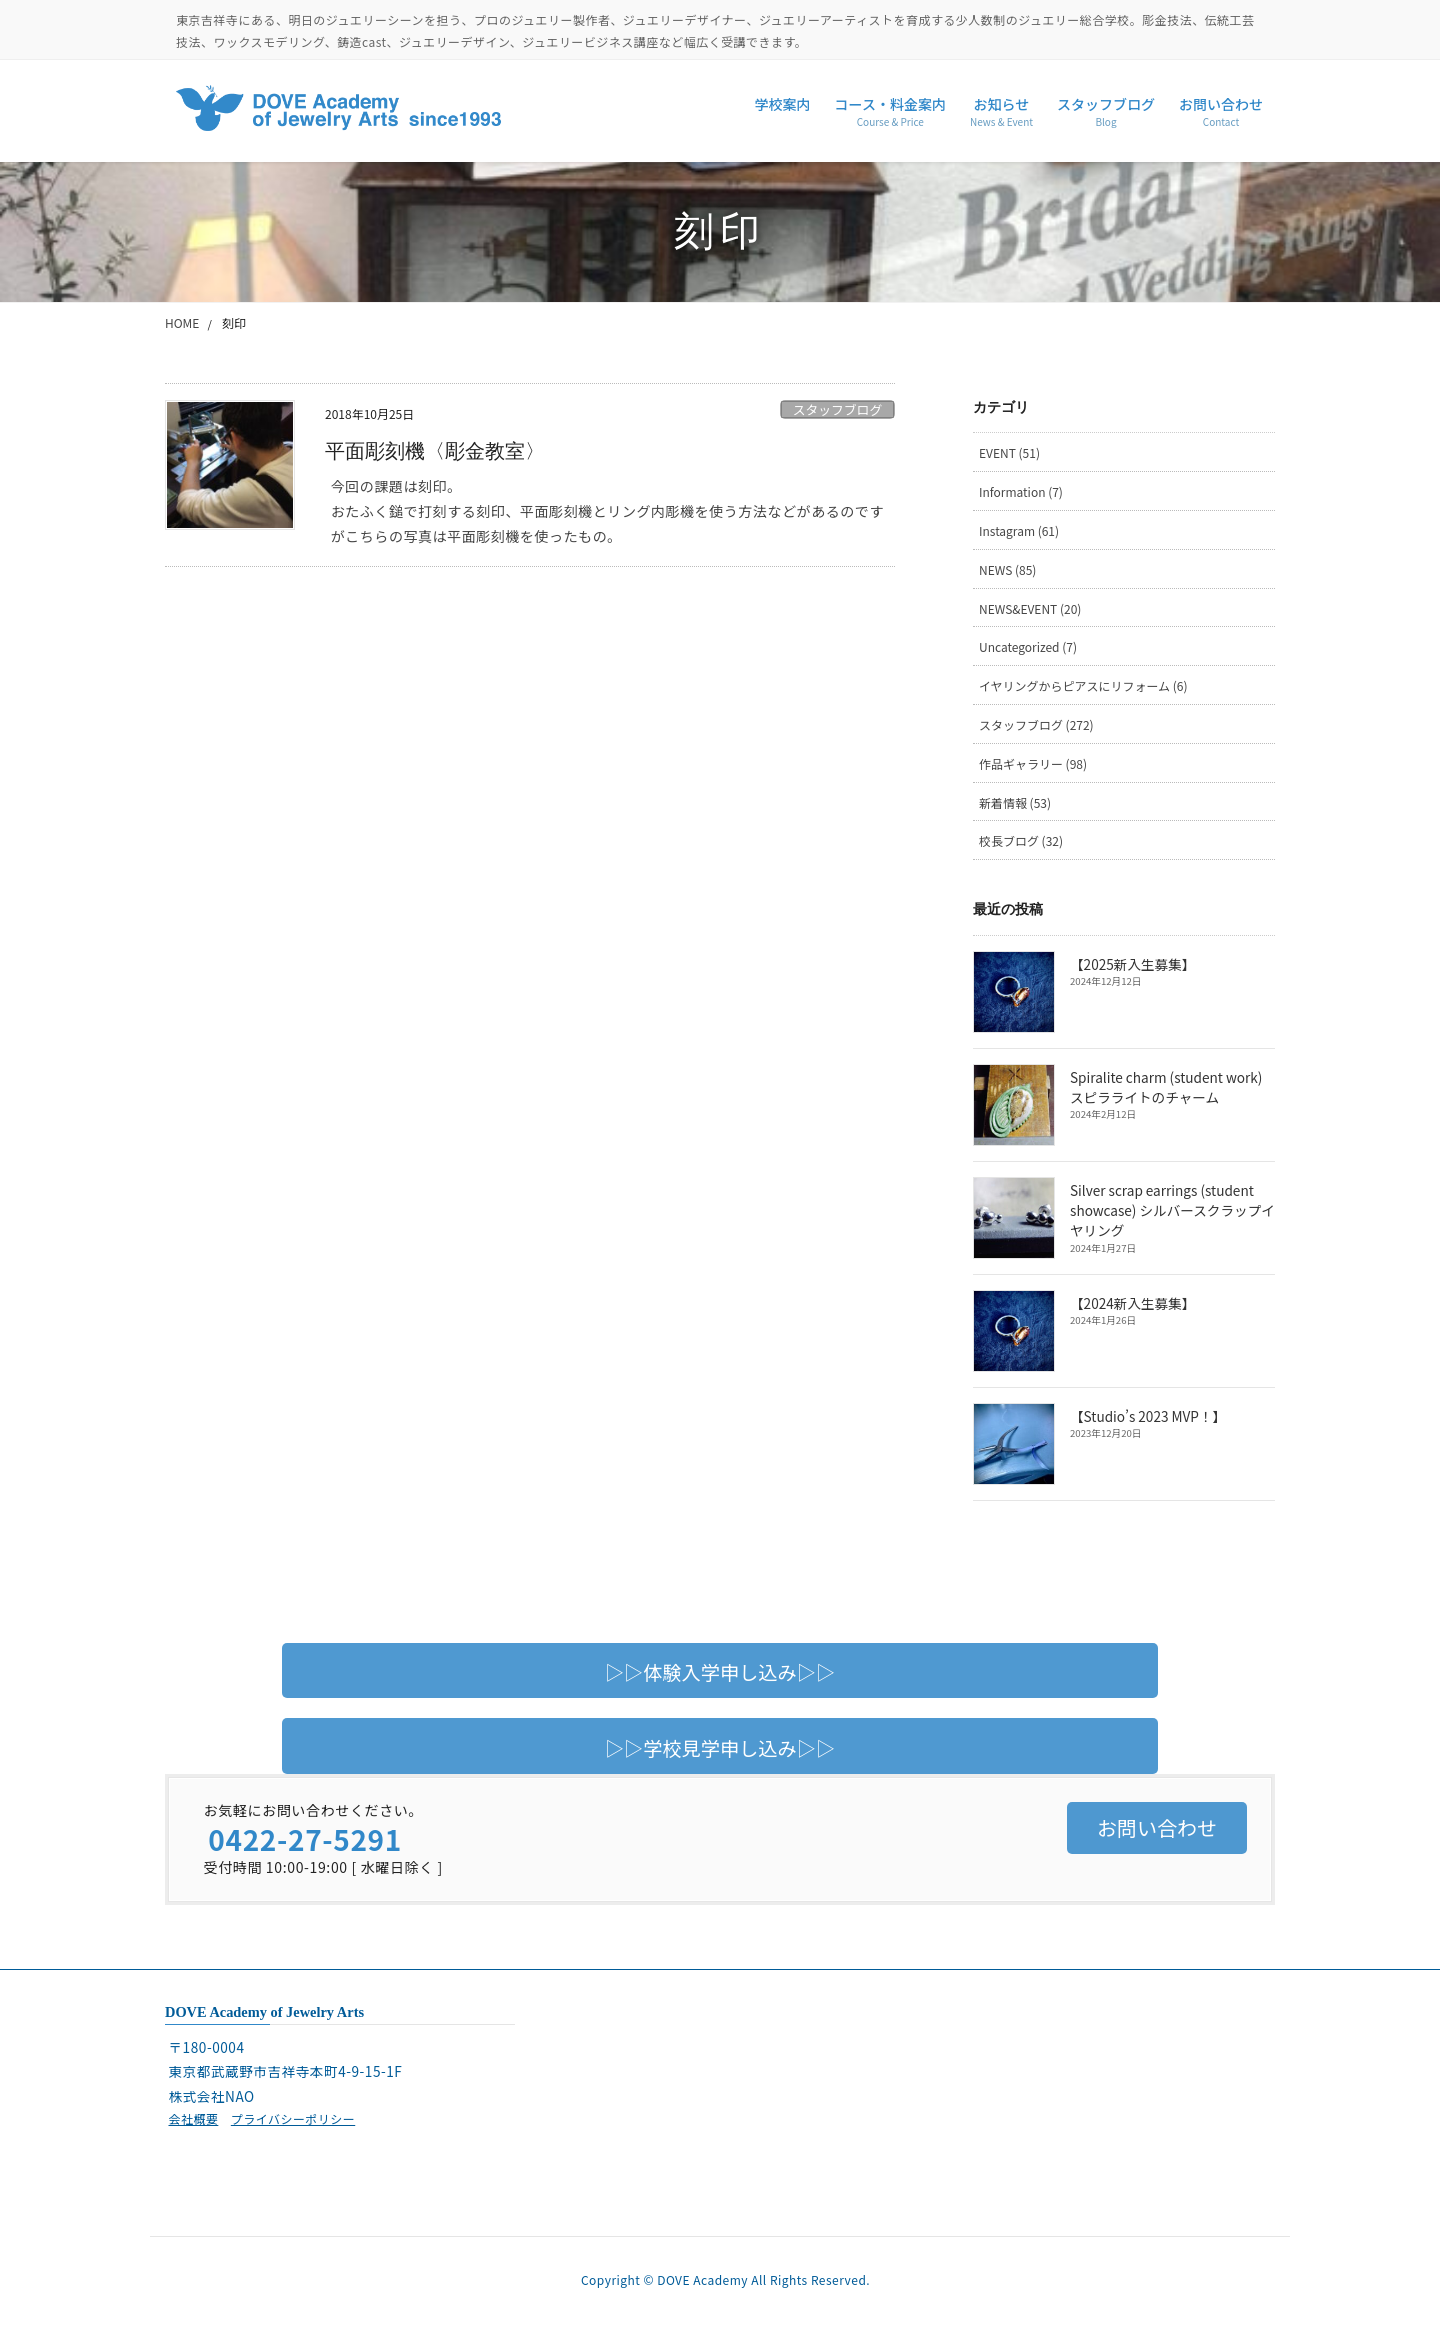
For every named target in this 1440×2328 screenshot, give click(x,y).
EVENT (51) (1009, 452)
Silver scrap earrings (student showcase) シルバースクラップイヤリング (1172, 1210)
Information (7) (1021, 491)
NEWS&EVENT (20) (1030, 608)
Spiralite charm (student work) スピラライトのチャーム (1166, 1087)
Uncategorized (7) (1028, 646)
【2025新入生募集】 (1132, 964)
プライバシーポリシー (293, 2118)
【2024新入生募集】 (1132, 1303)
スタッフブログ (838, 409)
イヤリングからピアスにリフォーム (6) (1083, 685)
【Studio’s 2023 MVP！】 (1148, 1416)
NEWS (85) (1007, 569)
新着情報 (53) (1015, 802)
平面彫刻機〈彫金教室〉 (435, 451)
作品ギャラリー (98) (1033, 763)
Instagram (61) (1019, 530)
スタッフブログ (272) (1036, 724)
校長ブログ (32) (1021, 840)
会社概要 (193, 2118)
